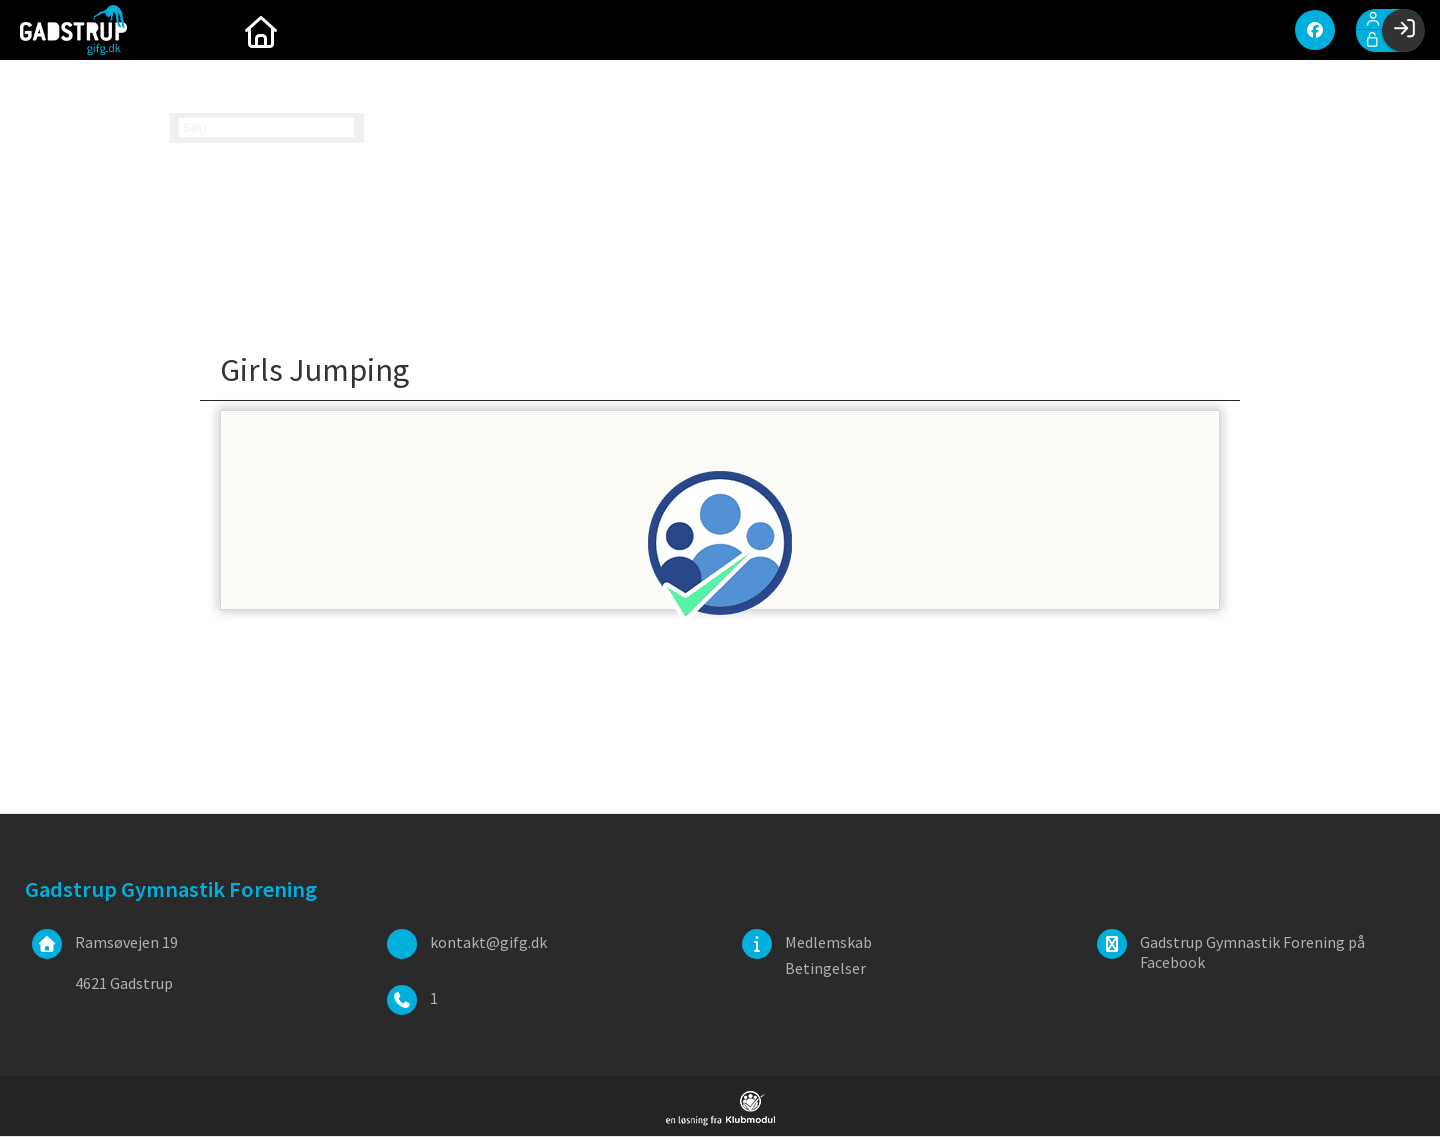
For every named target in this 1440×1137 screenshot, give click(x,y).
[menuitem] (200, 30)
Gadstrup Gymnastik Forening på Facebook (1252, 953)
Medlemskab (828, 943)
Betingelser (825, 969)
